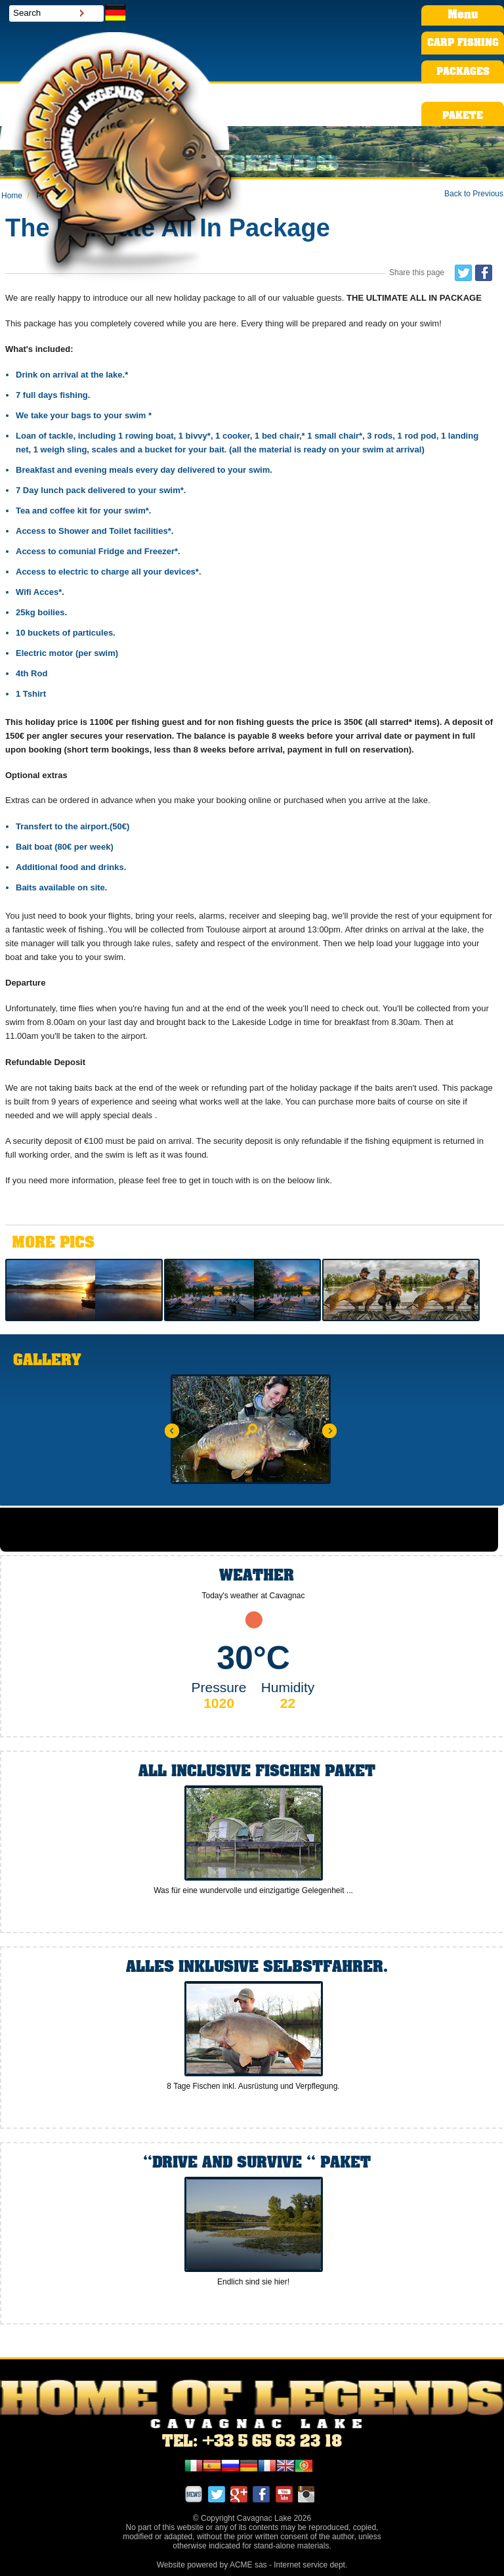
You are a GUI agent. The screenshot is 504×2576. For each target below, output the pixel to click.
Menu (463, 15)
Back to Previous (473, 193)
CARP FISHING (463, 43)
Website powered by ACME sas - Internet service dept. (252, 2564)
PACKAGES (463, 72)
